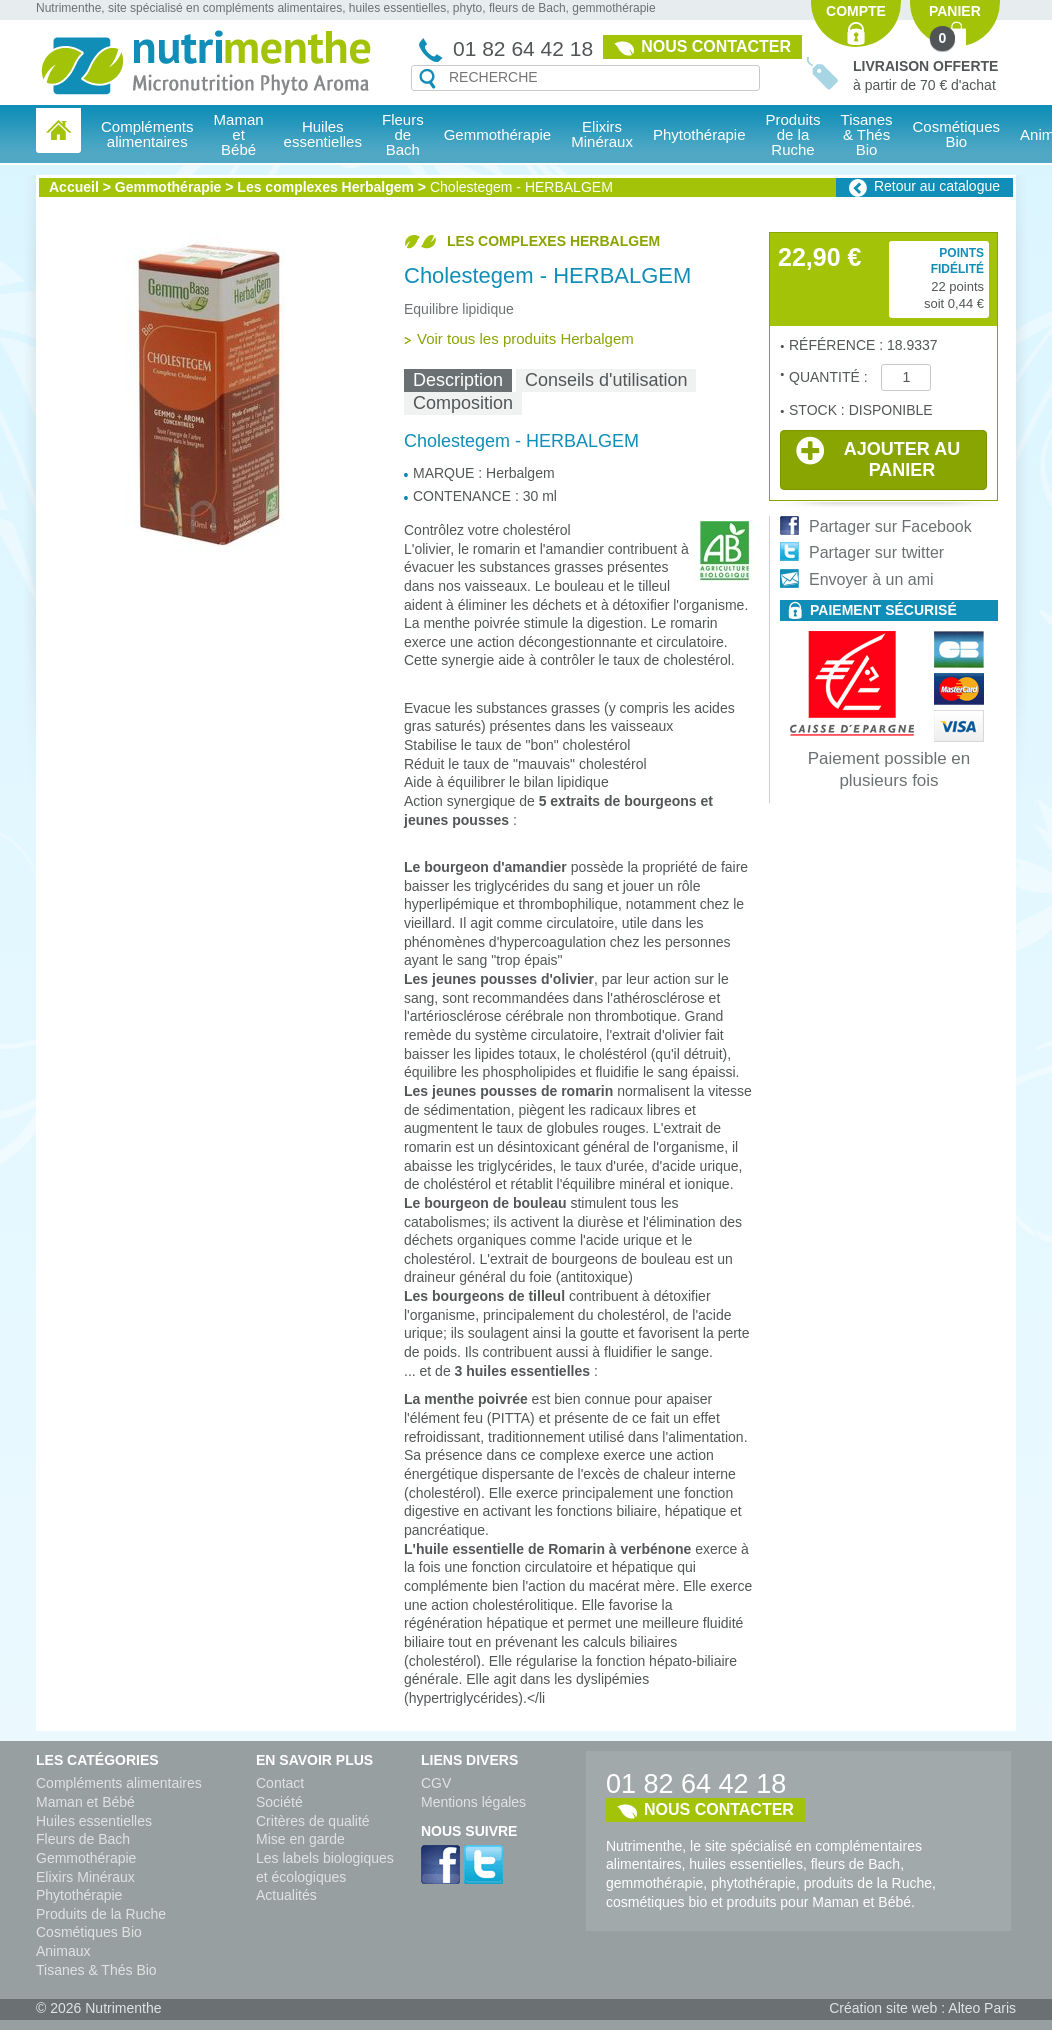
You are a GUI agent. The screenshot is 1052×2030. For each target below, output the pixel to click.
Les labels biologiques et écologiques (325, 1867)
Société (279, 1802)
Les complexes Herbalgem (325, 187)
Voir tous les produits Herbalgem (525, 338)
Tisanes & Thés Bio (96, 1970)
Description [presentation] (458, 380)
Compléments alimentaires (119, 1783)
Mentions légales (473, 1802)
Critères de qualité (313, 1821)
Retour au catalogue (937, 186)
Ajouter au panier (878, 458)
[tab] (458, 380)
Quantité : (830, 377)
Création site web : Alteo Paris (922, 2008)
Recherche (427, 79)
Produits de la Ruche (793, 134)
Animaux (63, 1951)
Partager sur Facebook (890, 526)
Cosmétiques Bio (89, 1932)
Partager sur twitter (876, 552)
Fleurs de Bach (83, 1839)
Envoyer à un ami (871, 579)
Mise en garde (300, 1839)
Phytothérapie (79, 1895)
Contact (280, 1783)
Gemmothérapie (168, 187)
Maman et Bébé (85, 1802)
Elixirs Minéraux (602, 134)
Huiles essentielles (94, 1821)
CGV (436, 1783)
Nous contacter (716, 46)
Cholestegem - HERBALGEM (521, 187)
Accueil (74, 187)
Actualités (286, 1895)
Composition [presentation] (463, 403)
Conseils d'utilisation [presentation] (606, 380)
